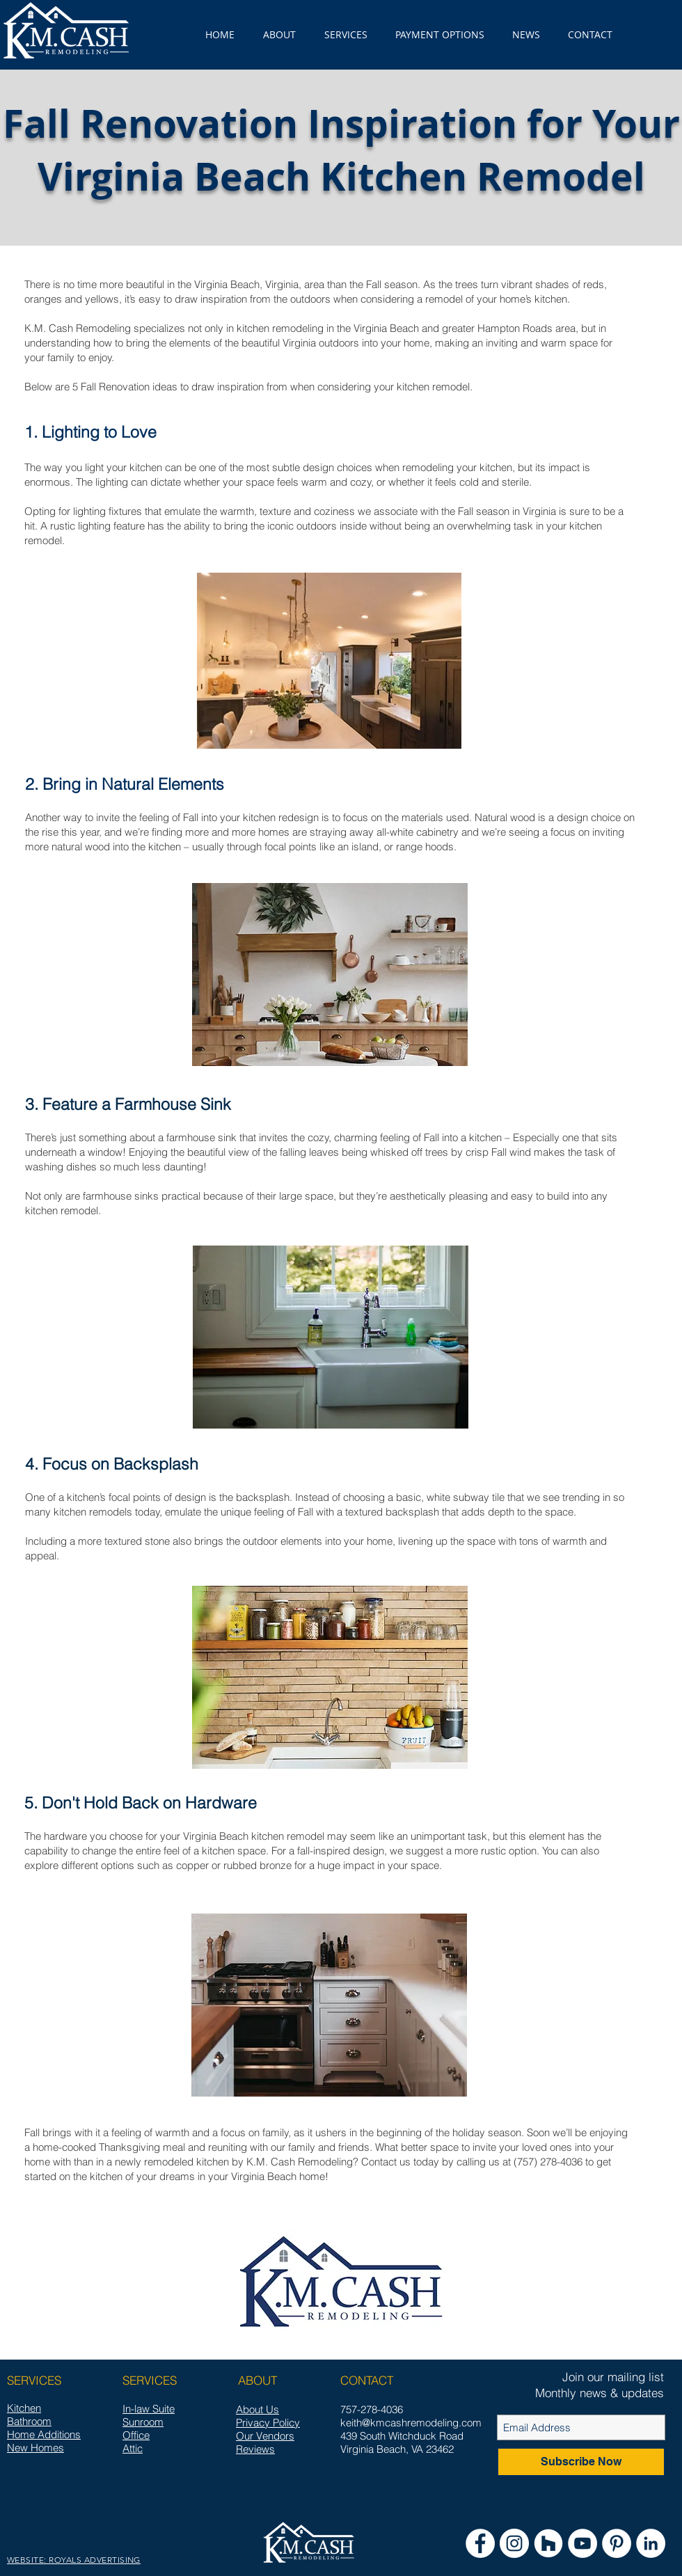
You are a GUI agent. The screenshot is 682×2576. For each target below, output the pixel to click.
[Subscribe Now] (581, 2461)
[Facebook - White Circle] (480, 2543)
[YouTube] (582, 2543)
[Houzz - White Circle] (548, 2543)
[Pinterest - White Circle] (616, 2543)
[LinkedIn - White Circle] (650, 2543)
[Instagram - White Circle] (514, 2543)
